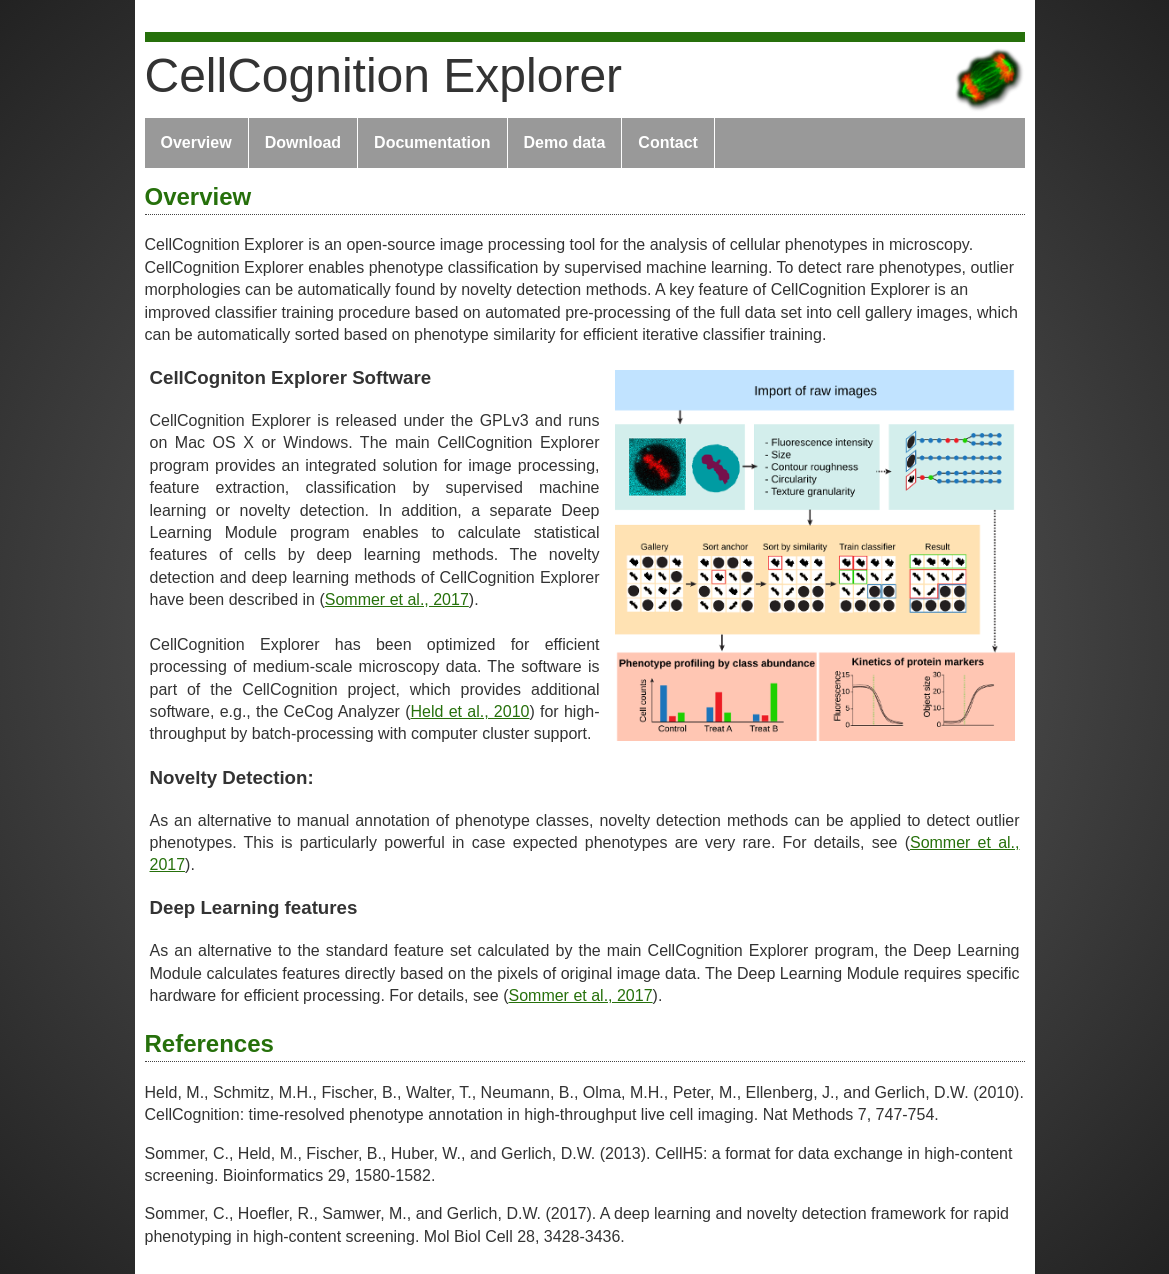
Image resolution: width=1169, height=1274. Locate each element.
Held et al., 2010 (470, 711)
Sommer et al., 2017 (397, 599)
